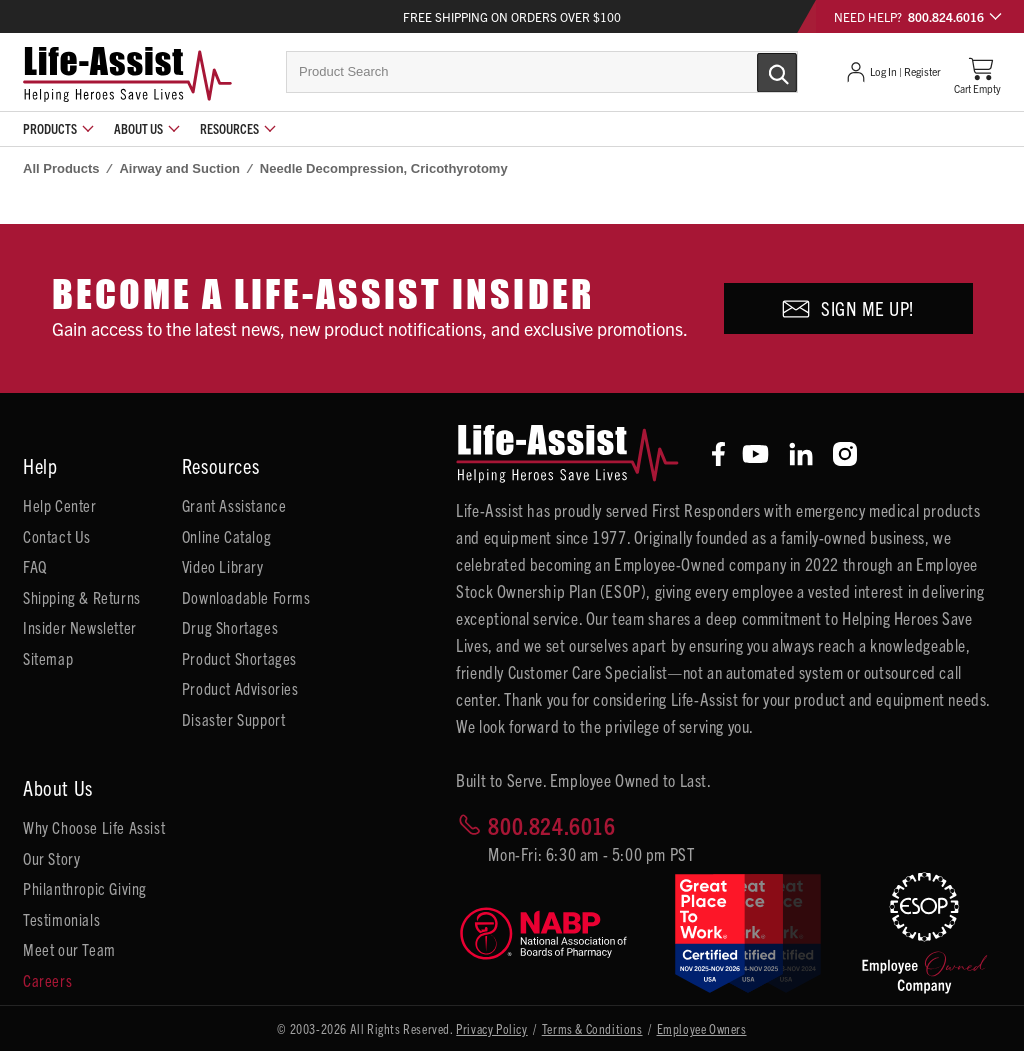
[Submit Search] (756, 71)
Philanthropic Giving (85, 888)
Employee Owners (702, 1028)
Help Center (60, 505)
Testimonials (61, 919)
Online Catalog (226, 536)
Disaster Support (234, 719)
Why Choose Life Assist (94, 827)
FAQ (35, 566)
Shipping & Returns (82, 597)
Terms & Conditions (592, 1028)
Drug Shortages (230, 627)
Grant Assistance (234, 505)
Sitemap (48, 658)
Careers (47, 980)
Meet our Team (69, 949)
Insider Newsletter (80, 627)
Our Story (51, 858)
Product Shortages (239, 658)
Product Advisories (240, 688)
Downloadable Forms (246, 597)
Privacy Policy (491, 1028)
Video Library (223, 566)
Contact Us (57, 536)
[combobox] (542, 72)
